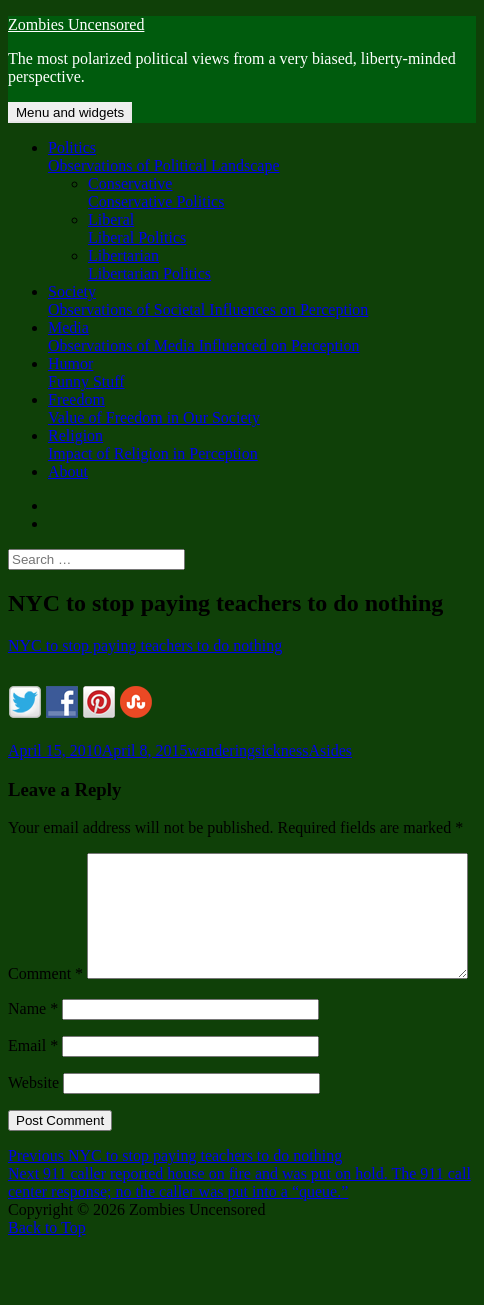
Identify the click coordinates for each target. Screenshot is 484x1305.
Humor (262, 373)
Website (33, 1124)
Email (33, 1087)
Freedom (262, 409)
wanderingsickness (248, 750)
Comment (45, 861)
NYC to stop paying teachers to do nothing (145, 645)
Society (262, 301)
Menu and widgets (70, 112)
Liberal (282, 229)
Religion (262, 445)
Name (33, 1050)
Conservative (282, 193)
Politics (262, 157)
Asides (330, 750)
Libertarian (282, 265)
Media (262, 337)
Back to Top (47, 1269)
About (68, 471)
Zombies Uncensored (76, 24)
